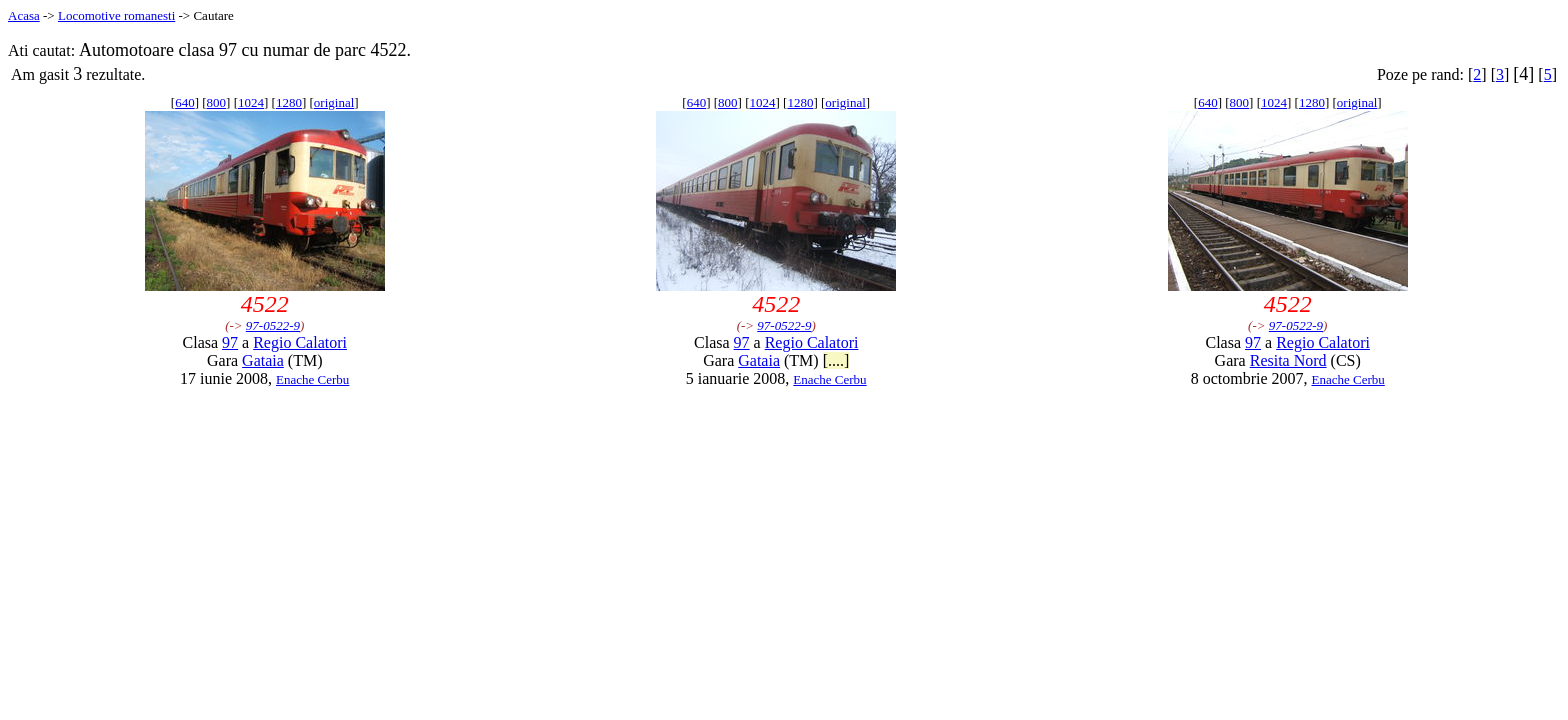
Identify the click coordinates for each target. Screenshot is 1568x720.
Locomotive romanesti (116, 15)
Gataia (263, 360)
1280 (289, 102)
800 (217, 102)
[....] (836, 360)
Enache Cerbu (312, 379)
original (334, 102)
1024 (251, 102)
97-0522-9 (273, 325)
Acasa (24, 15)
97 (230, 342)
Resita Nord (1288, 360)
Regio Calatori (300, 342)
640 (185, 102)
